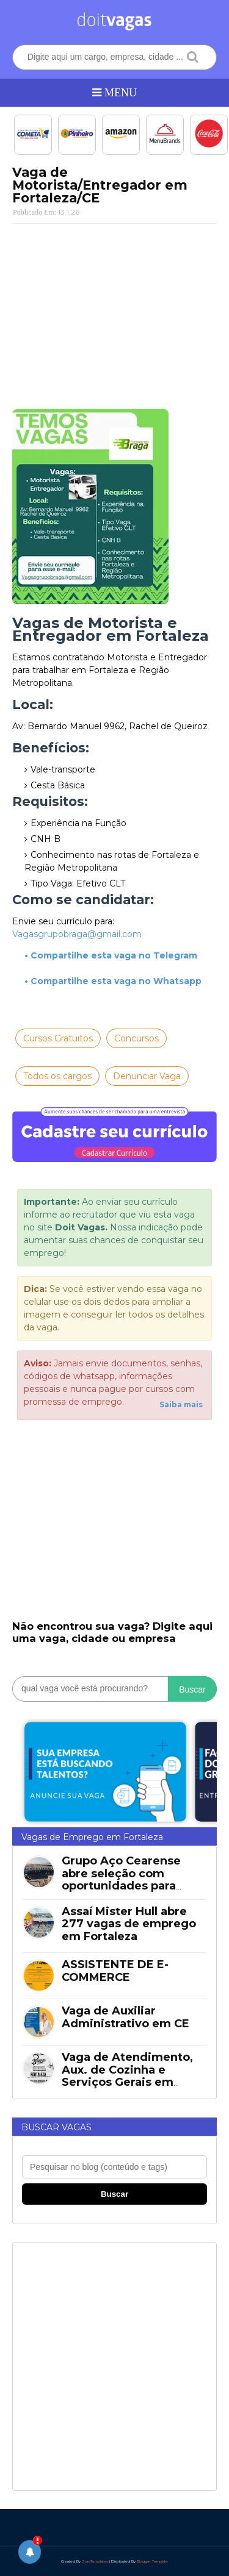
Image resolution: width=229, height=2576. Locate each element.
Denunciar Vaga (147, 1076)
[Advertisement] (114, 312)
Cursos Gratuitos (58, 1038)
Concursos (136, 1038)
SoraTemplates (95, 2561)
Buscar (192, 1689)
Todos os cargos (57, 1076)
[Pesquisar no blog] (114, 2166)
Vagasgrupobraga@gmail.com (77, 934)
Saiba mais (181, 1404)
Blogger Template (152, 2561)
